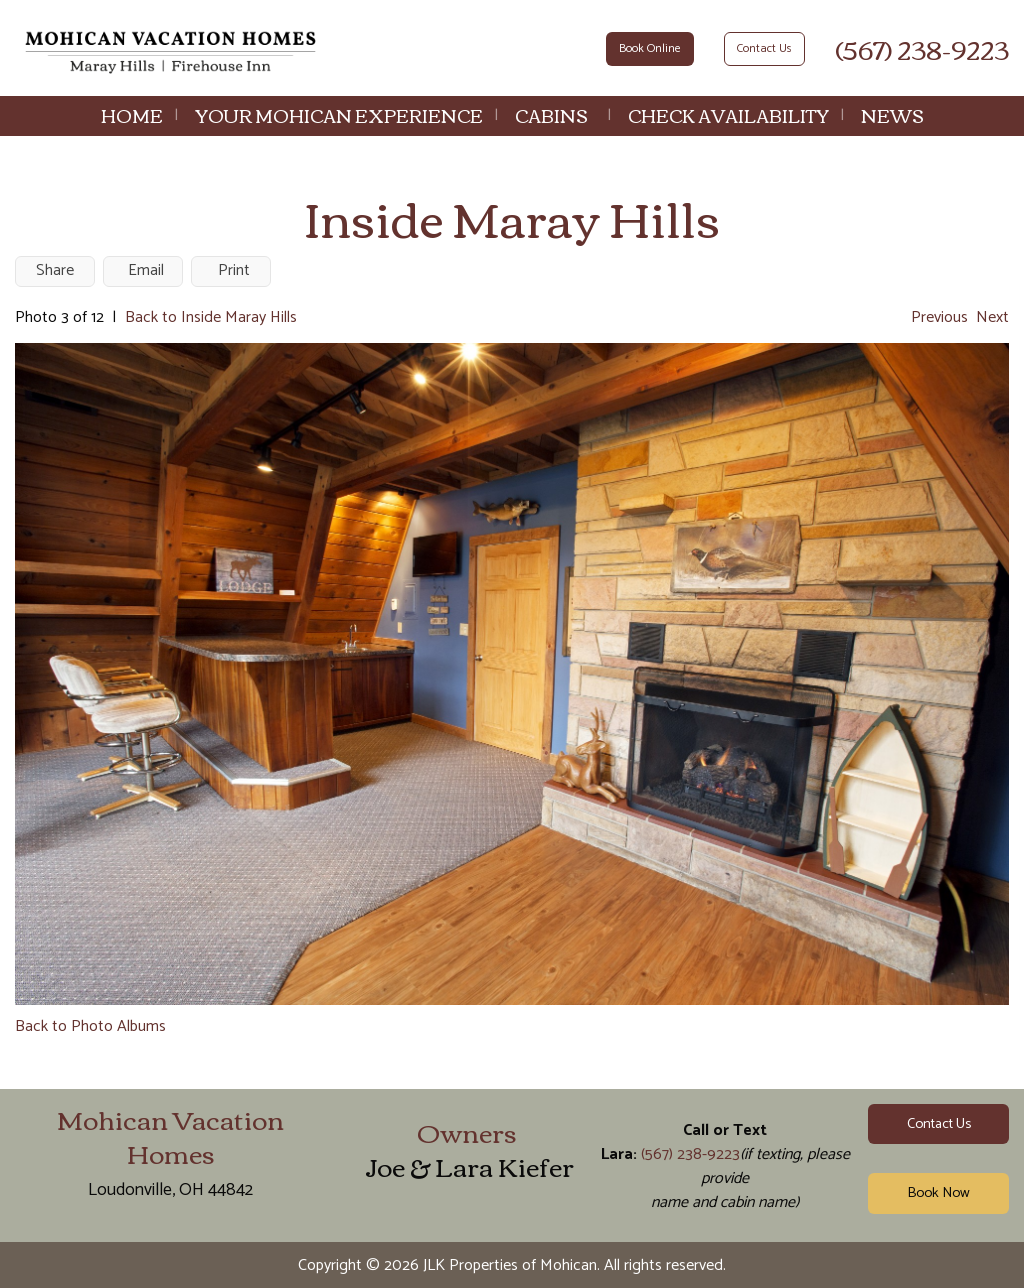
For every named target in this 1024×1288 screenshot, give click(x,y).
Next (992, 317)
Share (55, 270)
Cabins (551, 115)
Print (234, 270)
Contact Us (764, 48)
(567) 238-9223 (922, 48)
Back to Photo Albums (90, 1026)
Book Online (650, 48)
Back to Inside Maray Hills (211, 317)
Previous (939, 317)
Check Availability (728, 115)
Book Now (938, 1193)
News (892, 115)
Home (132, 115)
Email (146, 270)
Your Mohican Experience (339, 115)
